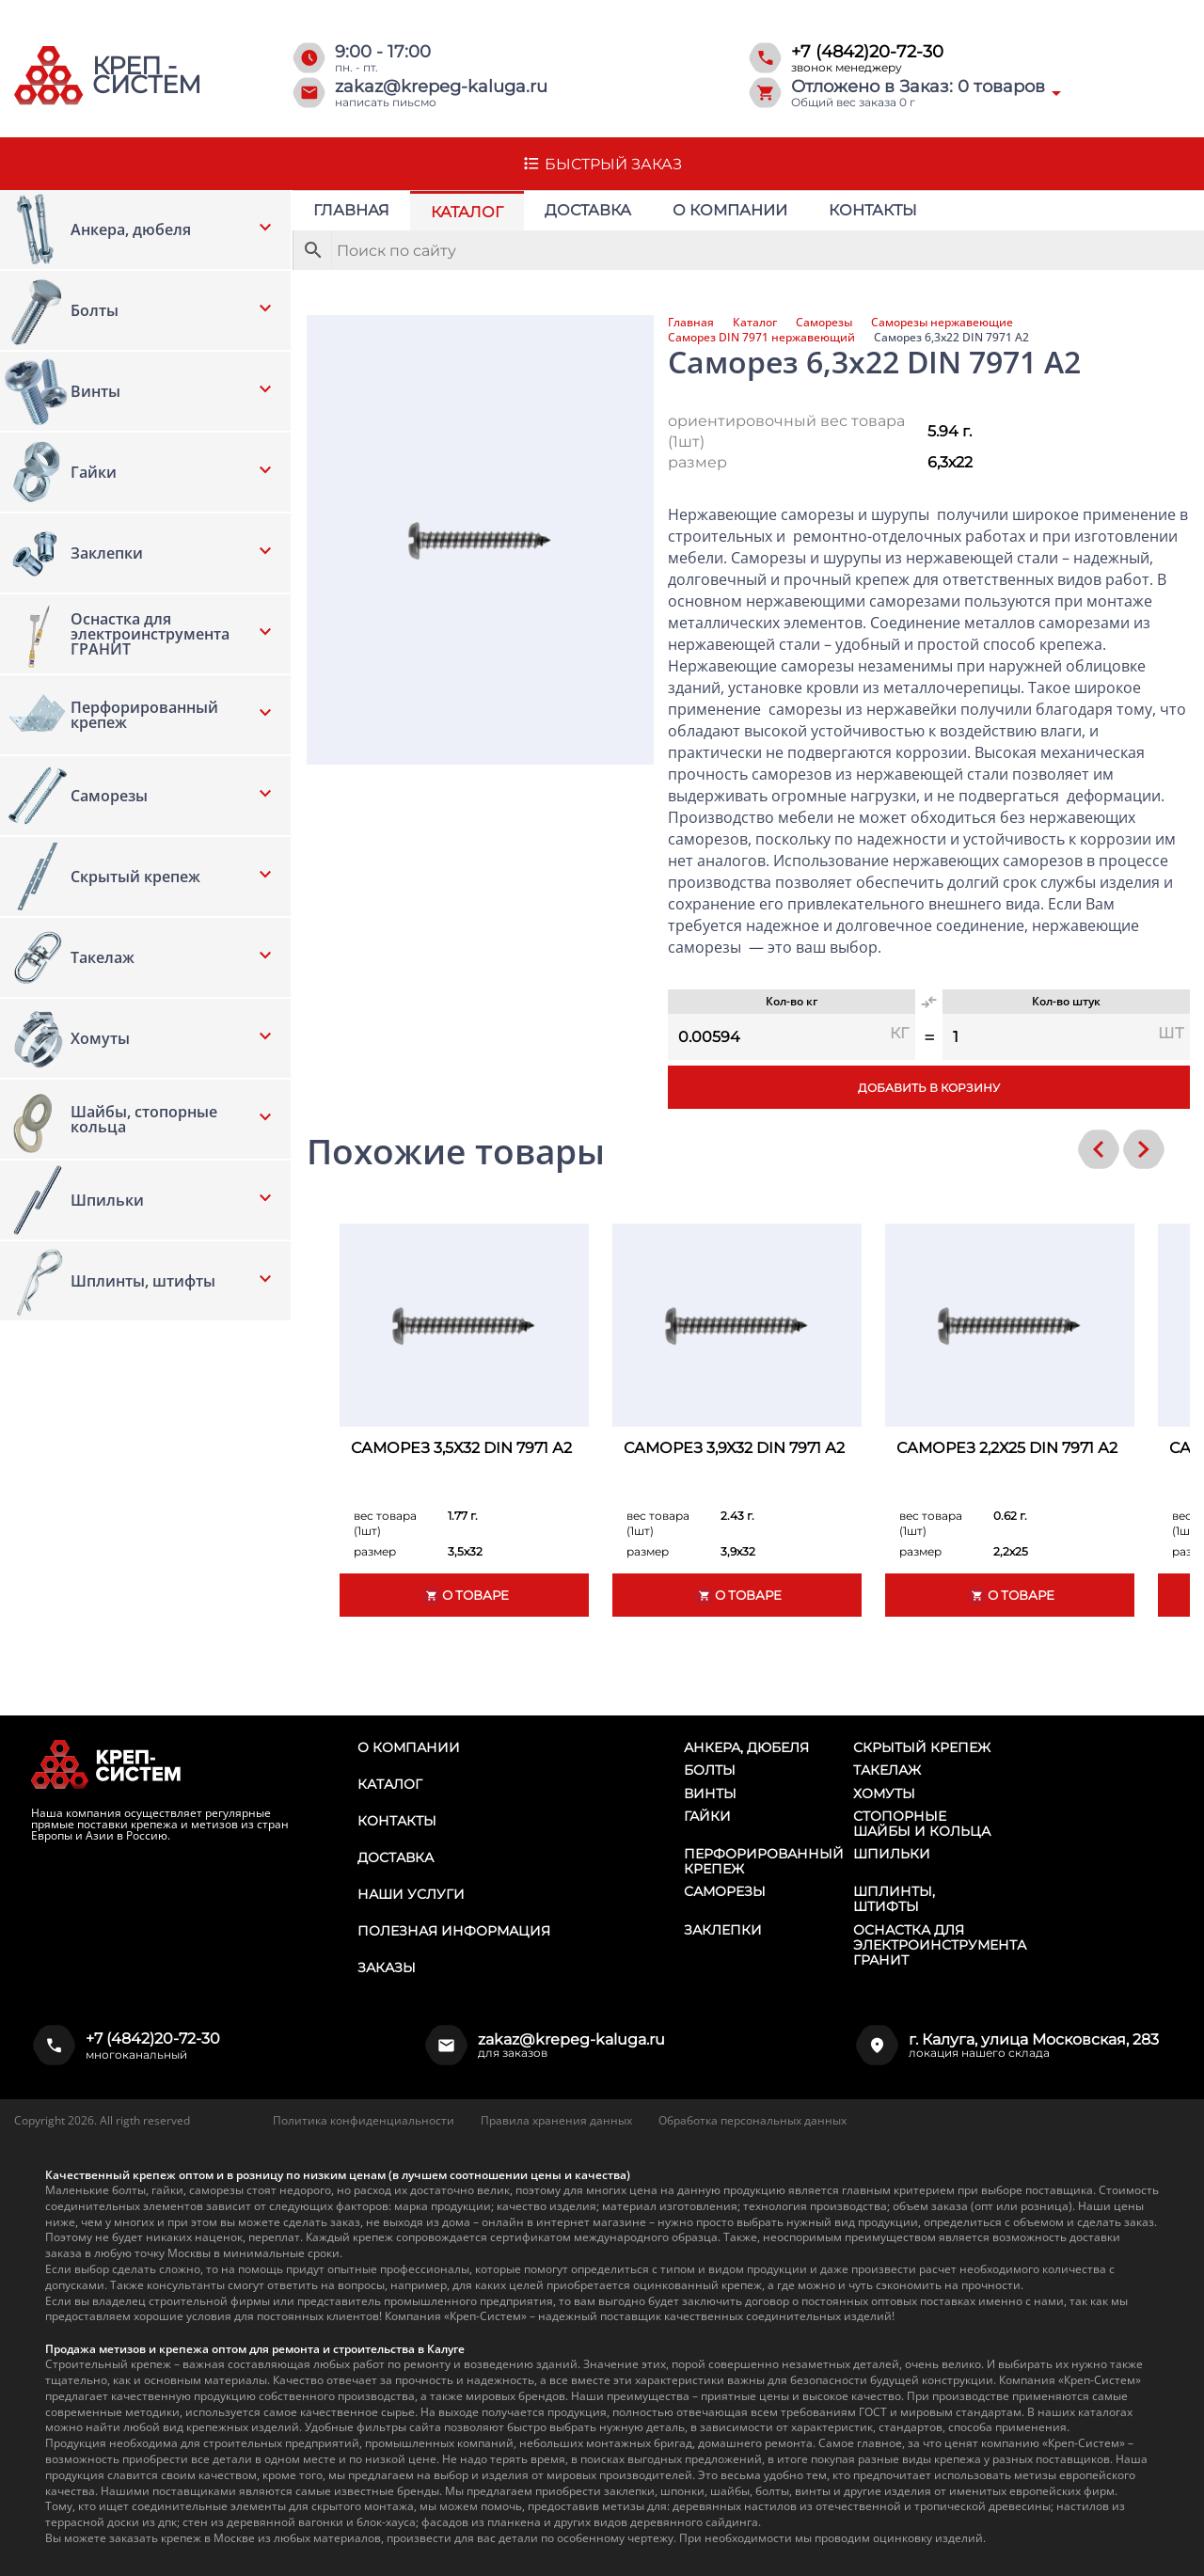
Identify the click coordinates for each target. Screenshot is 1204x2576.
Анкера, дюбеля (746, 1747)
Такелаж (887, 1770)
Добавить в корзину (929, 1088)
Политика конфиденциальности (363, 2120)
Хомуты (884, 1793)
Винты (710, 1793)
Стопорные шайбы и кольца (921, 1824)
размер (697, 462)
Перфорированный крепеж (764, 1861)
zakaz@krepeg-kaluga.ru (441, 86)
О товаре (464, 1595)
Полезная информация (453, 1930)
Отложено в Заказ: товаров (918, 86)
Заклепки (723, 1929)
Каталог (467, 212)
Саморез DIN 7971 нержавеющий (761, 337)
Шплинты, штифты (894, 1899)
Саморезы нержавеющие (942, 322)
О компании (730, 210)
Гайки (707, 1816)
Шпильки (891, 1853)
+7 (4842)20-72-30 (867, 51)
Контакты (873, 210)
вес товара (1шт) (385, 1523)
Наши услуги (411, 1894)
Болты (710, 1770)
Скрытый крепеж (921, 1747)
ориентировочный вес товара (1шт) (786, 431)
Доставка (588, 210)
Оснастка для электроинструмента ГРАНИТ (939, 1944)
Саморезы (824, 322)
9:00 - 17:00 (383, 51)
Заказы (386, 1967)
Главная (351, 210)
